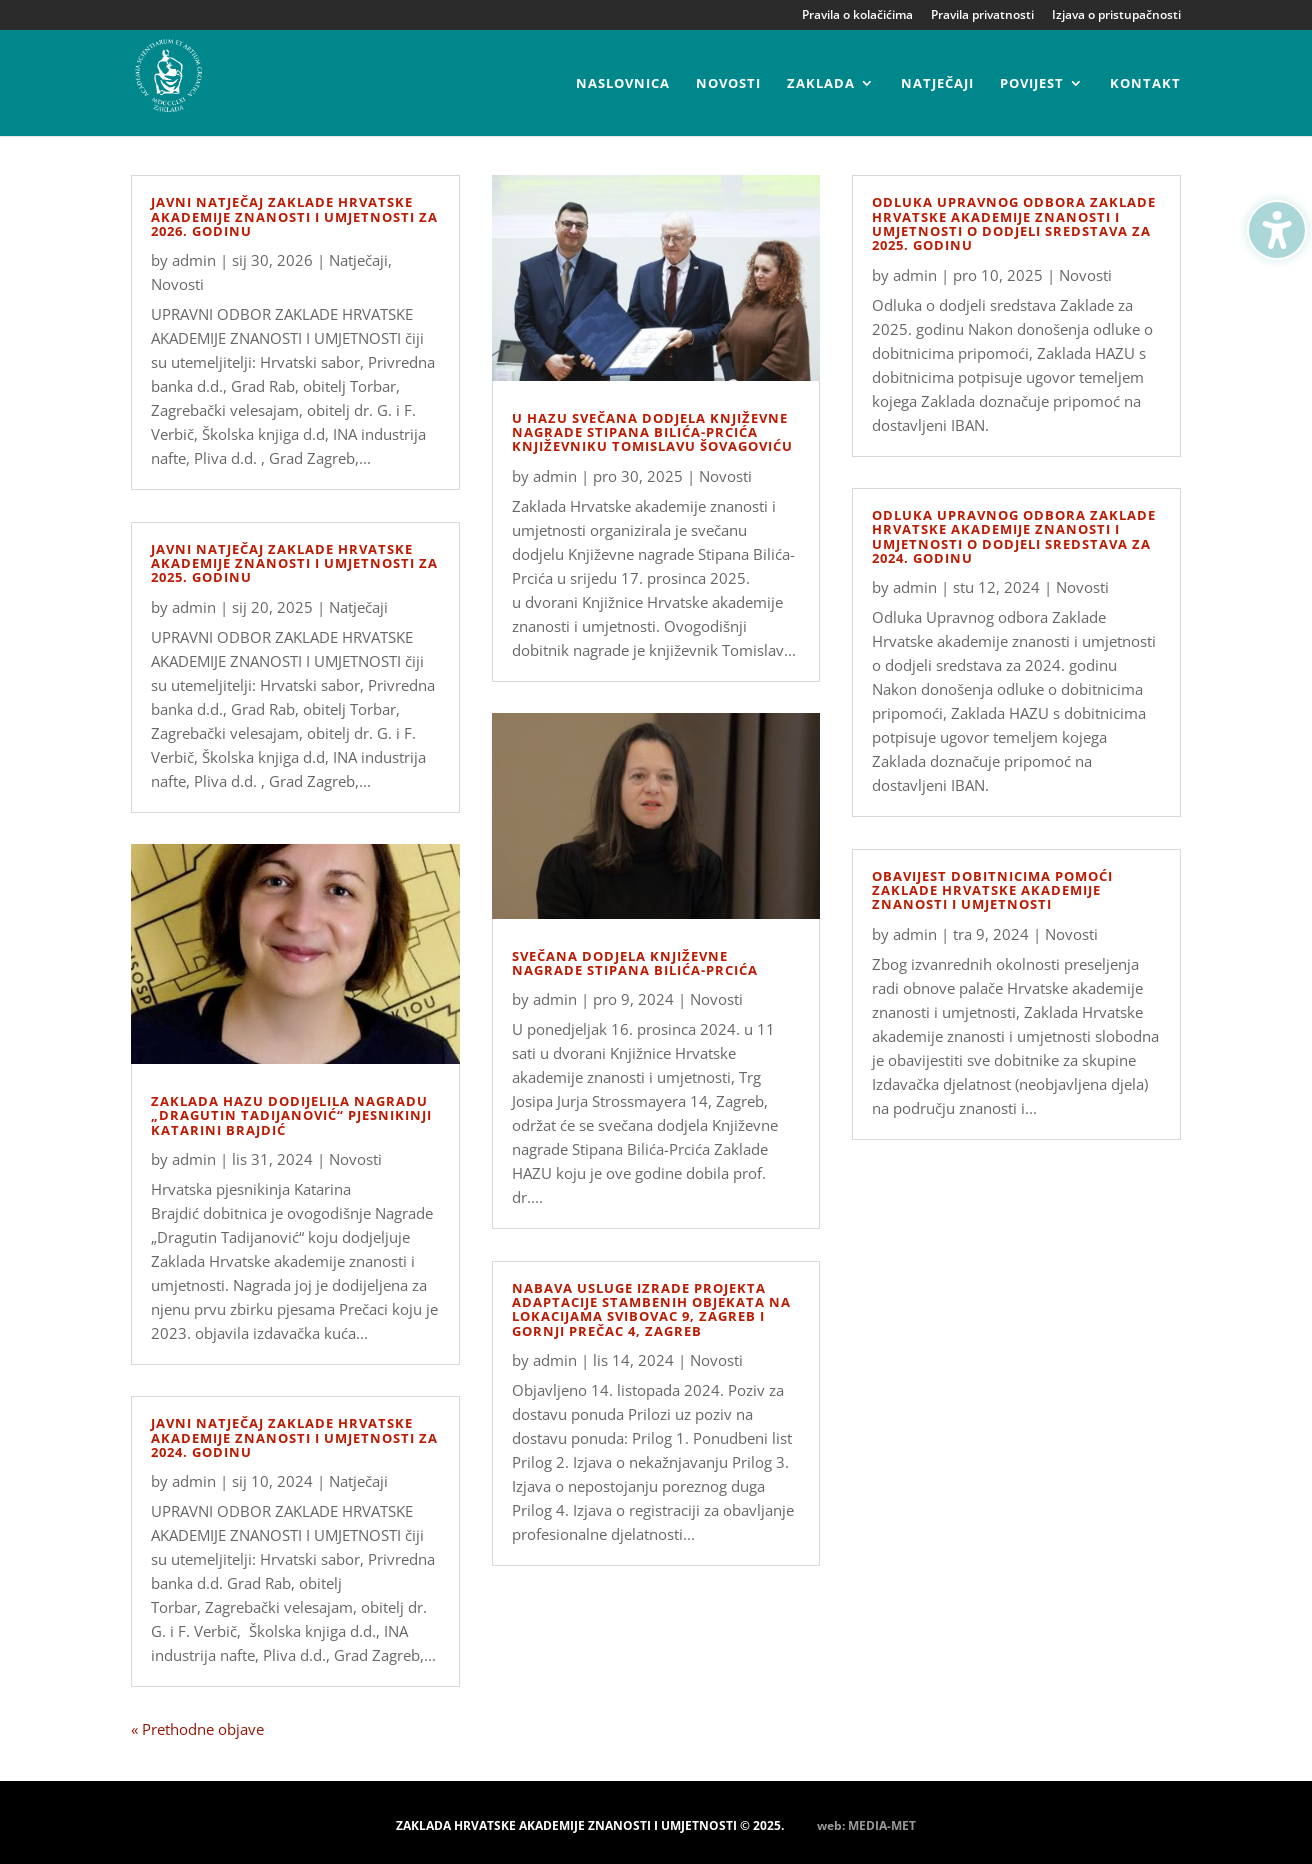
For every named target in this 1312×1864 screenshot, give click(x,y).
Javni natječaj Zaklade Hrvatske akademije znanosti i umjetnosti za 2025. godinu (294, 563)
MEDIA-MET (882, 1825)
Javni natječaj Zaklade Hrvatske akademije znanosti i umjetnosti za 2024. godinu (294, 1437)
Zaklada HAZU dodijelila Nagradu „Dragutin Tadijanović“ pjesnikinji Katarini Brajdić (291, 1115)
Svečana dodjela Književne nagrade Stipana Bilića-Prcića (635, 963)
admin (194, 260)
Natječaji (358, 260)
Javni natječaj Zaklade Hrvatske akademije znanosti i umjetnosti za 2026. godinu (294, 216)
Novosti (177, 284)
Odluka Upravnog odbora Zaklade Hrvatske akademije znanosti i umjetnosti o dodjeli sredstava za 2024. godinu (1014, 536)
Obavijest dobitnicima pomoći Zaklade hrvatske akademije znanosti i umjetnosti (992, 890)
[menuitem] (623, 106)
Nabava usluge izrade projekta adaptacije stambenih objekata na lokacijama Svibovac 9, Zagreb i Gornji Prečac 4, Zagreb (651, 1309)
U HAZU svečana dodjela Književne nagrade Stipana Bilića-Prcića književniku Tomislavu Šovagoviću (652, 432)
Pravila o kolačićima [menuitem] (857, 16)
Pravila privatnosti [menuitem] (982, 16)
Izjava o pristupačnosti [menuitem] (1116, 16)
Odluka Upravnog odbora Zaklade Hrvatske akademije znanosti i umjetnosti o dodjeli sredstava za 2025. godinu (1014, 223)
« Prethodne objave (197, 1729)
